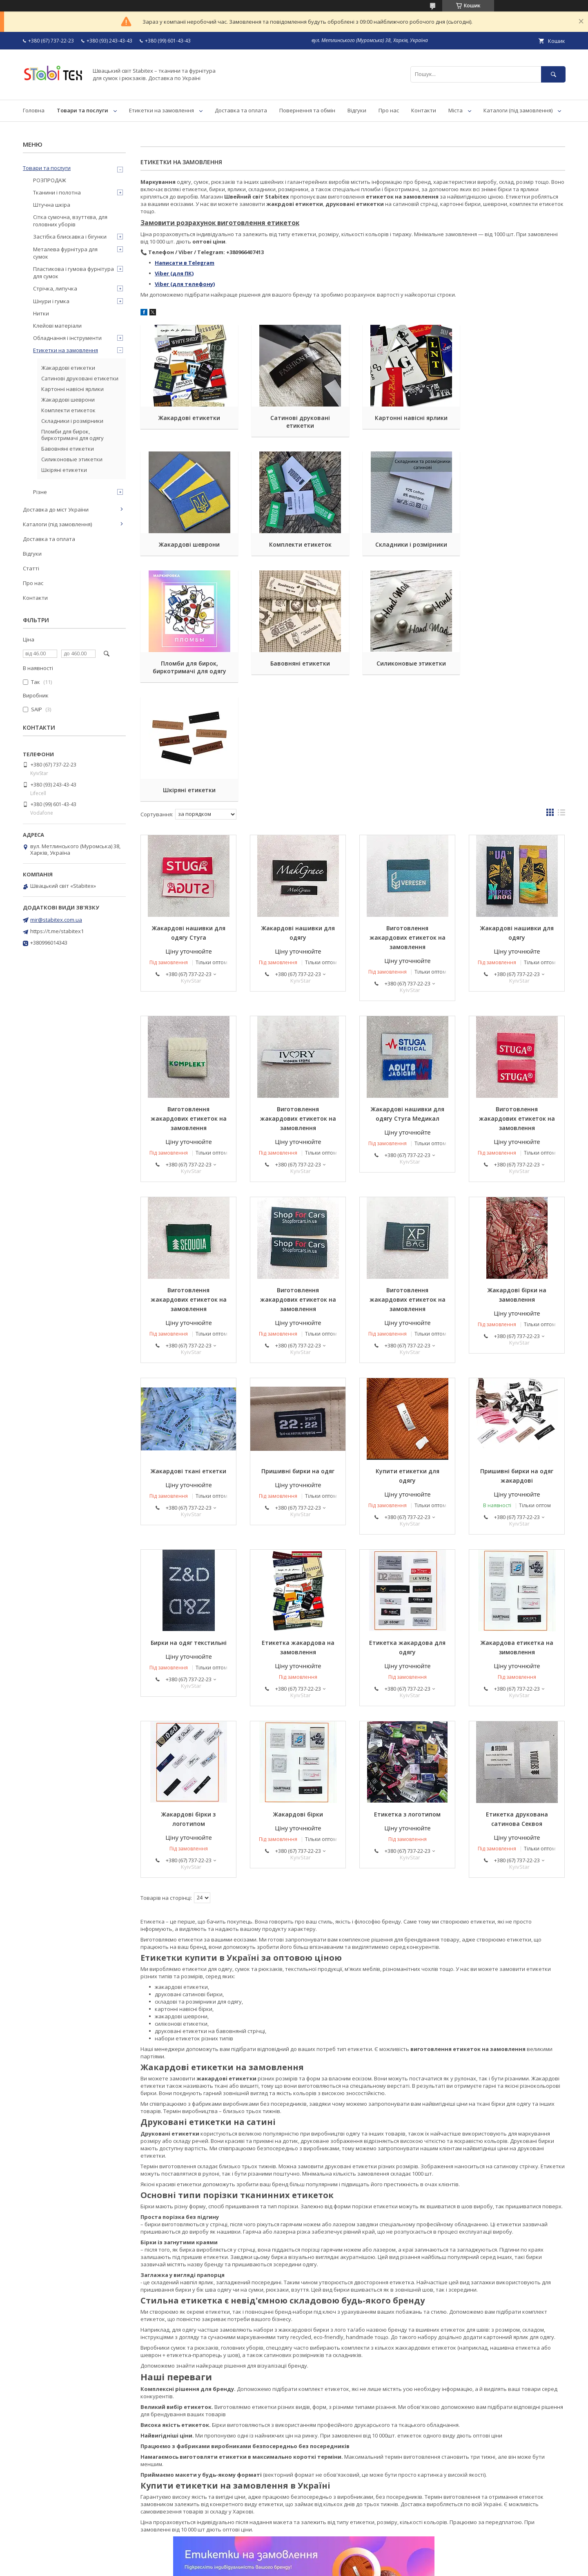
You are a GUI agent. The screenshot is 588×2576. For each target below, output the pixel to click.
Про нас (389, 110)
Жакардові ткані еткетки (188, 1352)
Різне (40, 492)
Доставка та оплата (241, 110)
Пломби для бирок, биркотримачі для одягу (407, 548)
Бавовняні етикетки (517, 544)
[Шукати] (553, 74)
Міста (455, 110)
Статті (31, 568)
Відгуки (356, 110)
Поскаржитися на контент (291, 2564)
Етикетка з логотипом (407, 1695)
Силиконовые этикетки (188, 671)
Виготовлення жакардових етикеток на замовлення (407, 818)
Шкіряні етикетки (298, 671)
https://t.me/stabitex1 (57, 931)
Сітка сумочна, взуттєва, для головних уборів (70, 220)
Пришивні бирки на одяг (297, 1352)
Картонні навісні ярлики (407, 418)
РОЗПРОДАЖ (49, 180)
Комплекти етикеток (188, 544)
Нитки (41, 313)
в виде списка (561, 695)
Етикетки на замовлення (161, 110)
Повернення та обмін (307, 110)
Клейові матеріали (57, 325)
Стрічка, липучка (55, 288)
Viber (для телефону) (185, 284)
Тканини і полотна (57, 192)
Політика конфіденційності (360, 2564)
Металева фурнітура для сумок (65, 253)
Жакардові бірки (298, 1695)
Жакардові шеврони (516, 418)
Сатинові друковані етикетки (298, 421)
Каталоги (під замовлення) (517, 110)
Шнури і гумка (51, 301)
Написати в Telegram (184, 262)
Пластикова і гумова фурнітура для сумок (73, 272)
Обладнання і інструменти (67, 338)
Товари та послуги (82, 110)
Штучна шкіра (51, 204)
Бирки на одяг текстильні (189, 1524)
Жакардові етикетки (188, 418)
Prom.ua (335, 2550)
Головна (34, 110)
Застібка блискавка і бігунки (70, 236)
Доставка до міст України (56, 509)
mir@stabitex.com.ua (56, 919)
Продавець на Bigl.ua (294, 2557)
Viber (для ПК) (174, 273)
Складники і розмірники (298, 544)
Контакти (423, 110)
